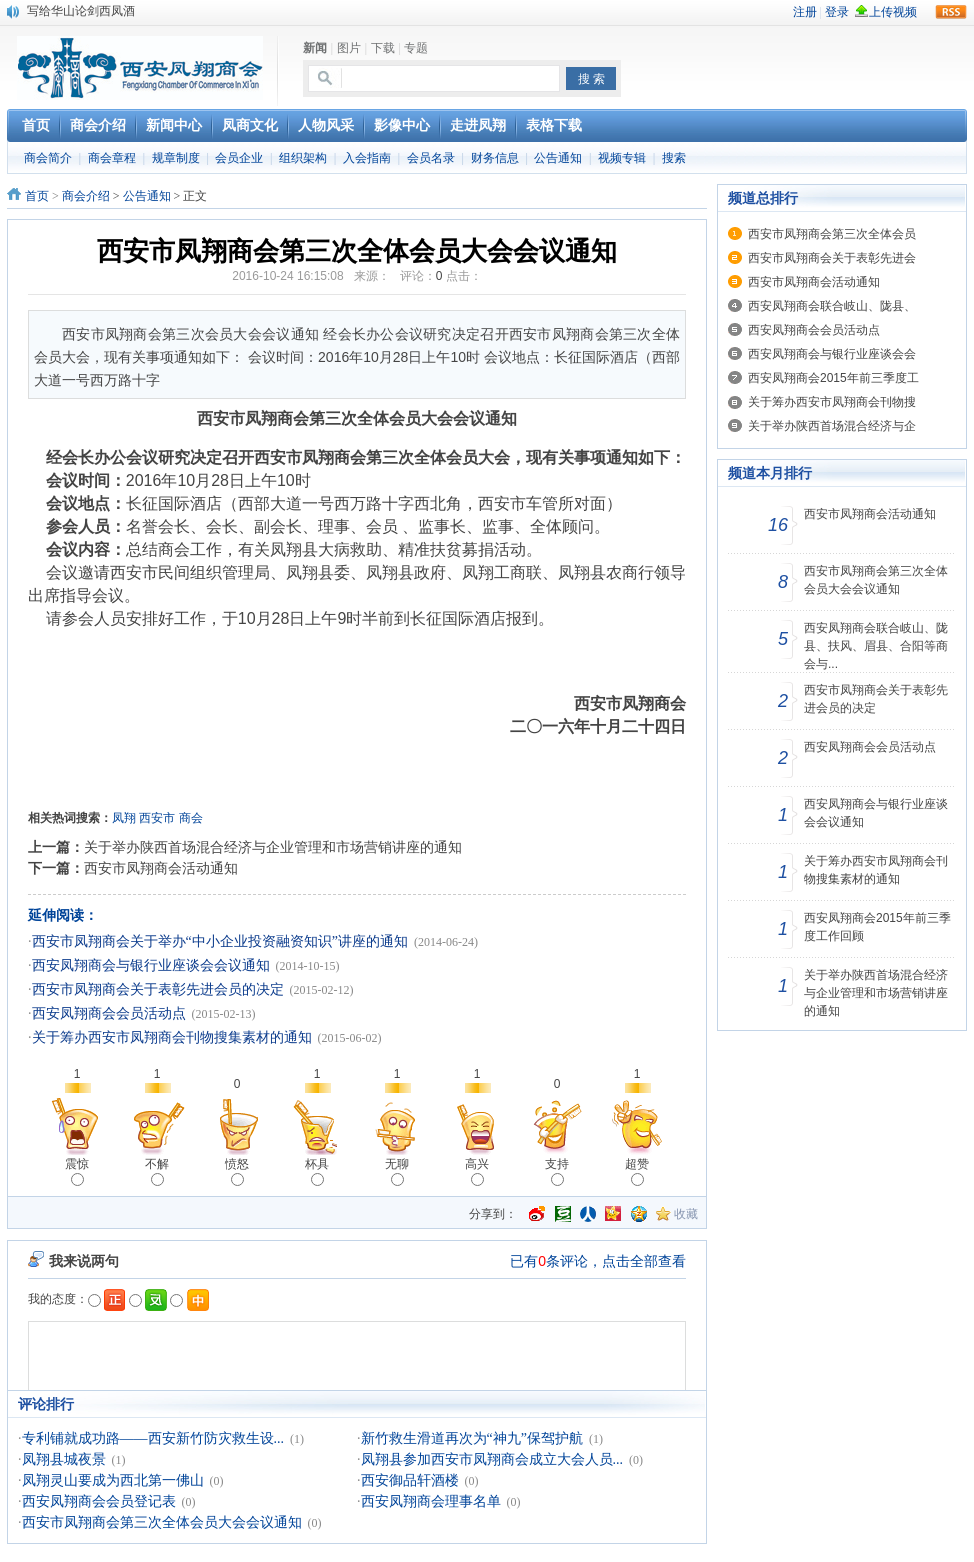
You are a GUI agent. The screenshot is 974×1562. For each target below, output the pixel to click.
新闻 (315, 48)
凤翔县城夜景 (64, 1459)
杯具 (317, 1171)
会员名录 (431, 158)
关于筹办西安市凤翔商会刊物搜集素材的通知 (172, 1037)
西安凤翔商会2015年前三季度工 (833, 378)
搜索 (674, 158)
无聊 (397, 1171)
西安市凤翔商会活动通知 (161, 868)
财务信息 (495, 158)
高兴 (477, 1171)
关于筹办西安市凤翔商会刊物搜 (832, 402)
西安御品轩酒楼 (410, 1480)
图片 (349, 48)
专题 (416, 48)
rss (951, 12)
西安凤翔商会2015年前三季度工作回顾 (877, 927)
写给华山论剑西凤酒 (81, 11)
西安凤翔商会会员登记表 (99, 1501)
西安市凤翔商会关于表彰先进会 (832, 258)
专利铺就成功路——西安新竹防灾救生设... (153, 1438)
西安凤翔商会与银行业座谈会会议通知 (151, 965)
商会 (191, 818)
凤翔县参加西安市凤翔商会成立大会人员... (492, 1459)
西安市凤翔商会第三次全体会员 (832, 234)
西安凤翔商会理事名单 (431, 1501)
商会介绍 (86, 196)
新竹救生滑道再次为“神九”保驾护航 (472, 1438)
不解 (157, 1171)
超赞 (637, 1171)
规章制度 (176, 158)
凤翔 (124, 818)
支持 (557, 1171)
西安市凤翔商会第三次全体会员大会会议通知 (162, 1522)
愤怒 (237, 1171)
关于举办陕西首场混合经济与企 (832, 426)
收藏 (686, 1214)
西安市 (157, 818)
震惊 (77, 1171)
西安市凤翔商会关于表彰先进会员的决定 (158, 989)
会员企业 (239, 158)
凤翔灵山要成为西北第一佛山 (113, 1480)
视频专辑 (622, 158)
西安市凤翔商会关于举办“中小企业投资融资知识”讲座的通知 (220, 941)
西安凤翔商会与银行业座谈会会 (832, 354)
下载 (383, 48)
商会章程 (112, 158)
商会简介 (48, 158)
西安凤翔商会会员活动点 (109, 1013)
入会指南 (367, 158)
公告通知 (558, 158)
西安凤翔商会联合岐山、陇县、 (832, 306)
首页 (37, 196)
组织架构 (303, 158)
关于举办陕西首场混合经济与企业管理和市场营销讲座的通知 (273, 847)
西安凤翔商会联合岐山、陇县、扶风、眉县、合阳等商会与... (876, 646)
